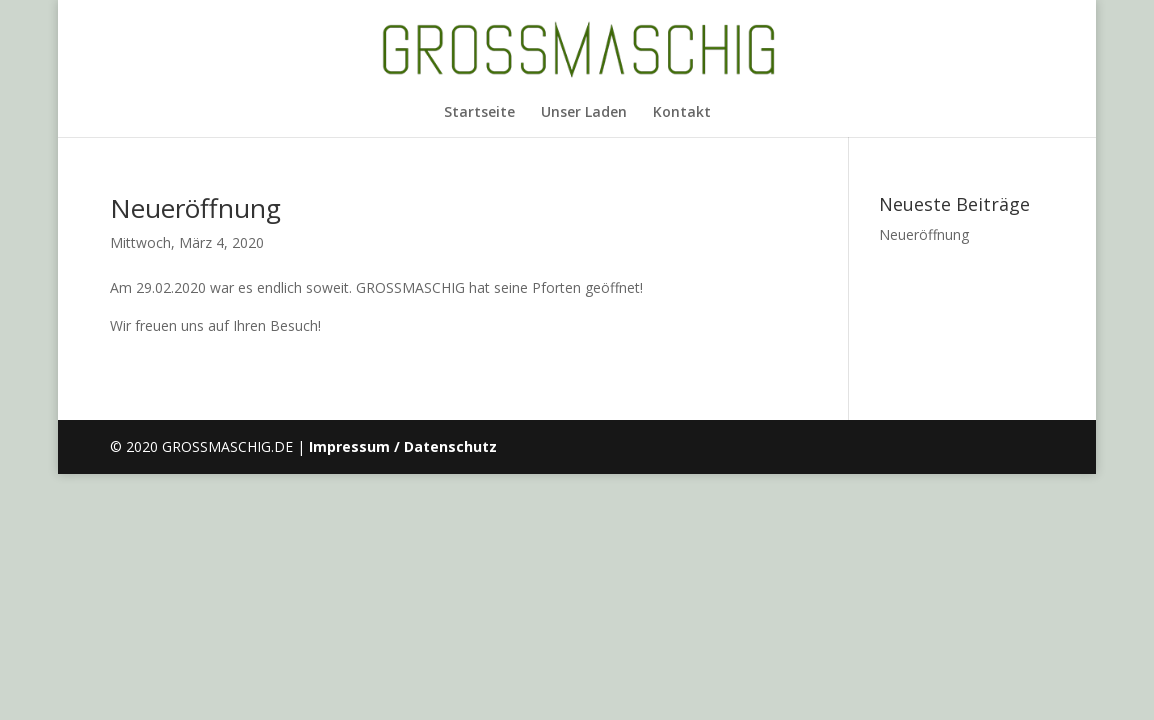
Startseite (479, 113)
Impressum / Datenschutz (403, 446)
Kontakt (682, 113)
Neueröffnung (195, 208)
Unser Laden (584, 113)
